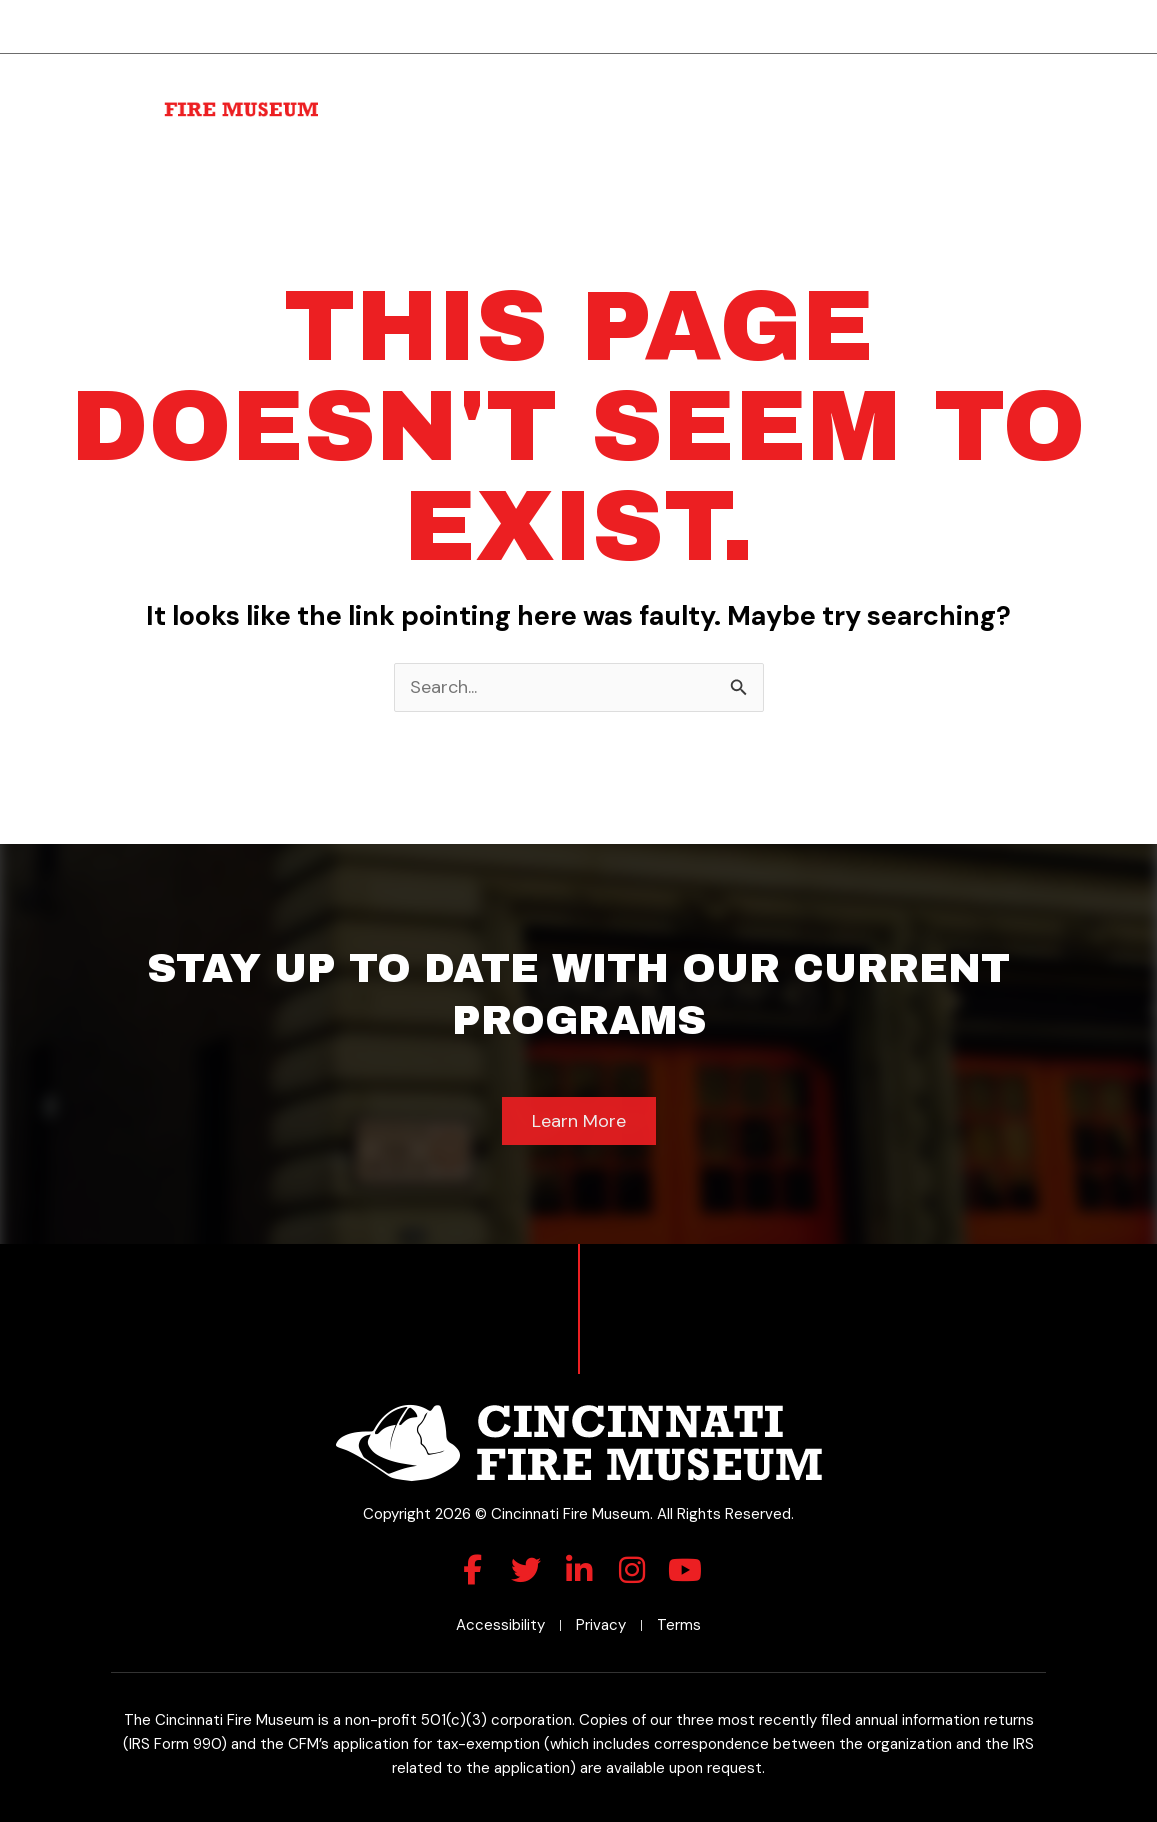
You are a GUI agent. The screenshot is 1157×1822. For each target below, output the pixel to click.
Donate (728, 84)
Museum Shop (1007, 83)
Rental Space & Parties (610, 84)
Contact (1032, 113)
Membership (817, 84)
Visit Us (490, 84)
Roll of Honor (914, 83)
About (418, 84)
